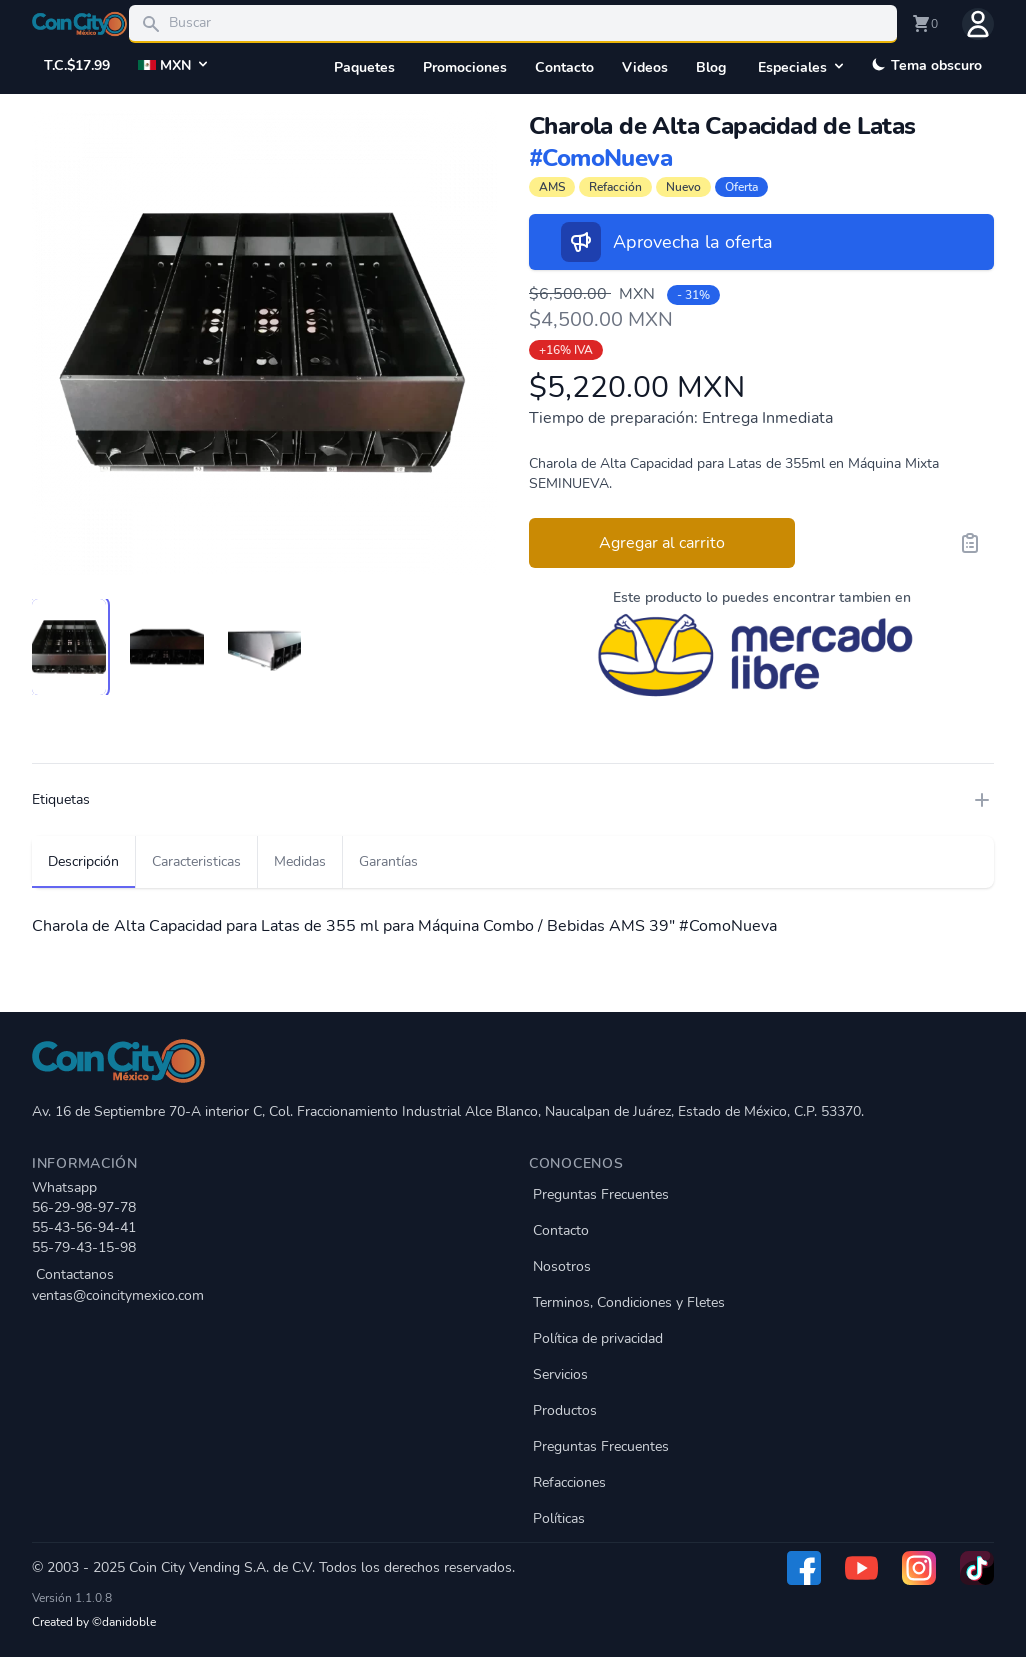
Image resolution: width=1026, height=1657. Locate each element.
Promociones (465, 67)
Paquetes (364, 67)
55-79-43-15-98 (84, 1247)
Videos (645, 67)
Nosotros (562, 1266)
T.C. (77, 66)
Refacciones (569, 1482)
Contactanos (264, 1285)
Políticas (559, 1518)
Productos (565, 1410)
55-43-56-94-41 (84, 1227)
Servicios (560, 1374)
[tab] (69, 647)
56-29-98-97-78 (84, 1207)
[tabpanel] (264, 342)
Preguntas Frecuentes (601, 1194)
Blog (711, 67)
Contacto (564, 67)
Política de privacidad (598, 1338)
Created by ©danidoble (94, 1622)
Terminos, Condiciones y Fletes (629, 1302)
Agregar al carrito (662, 543)
